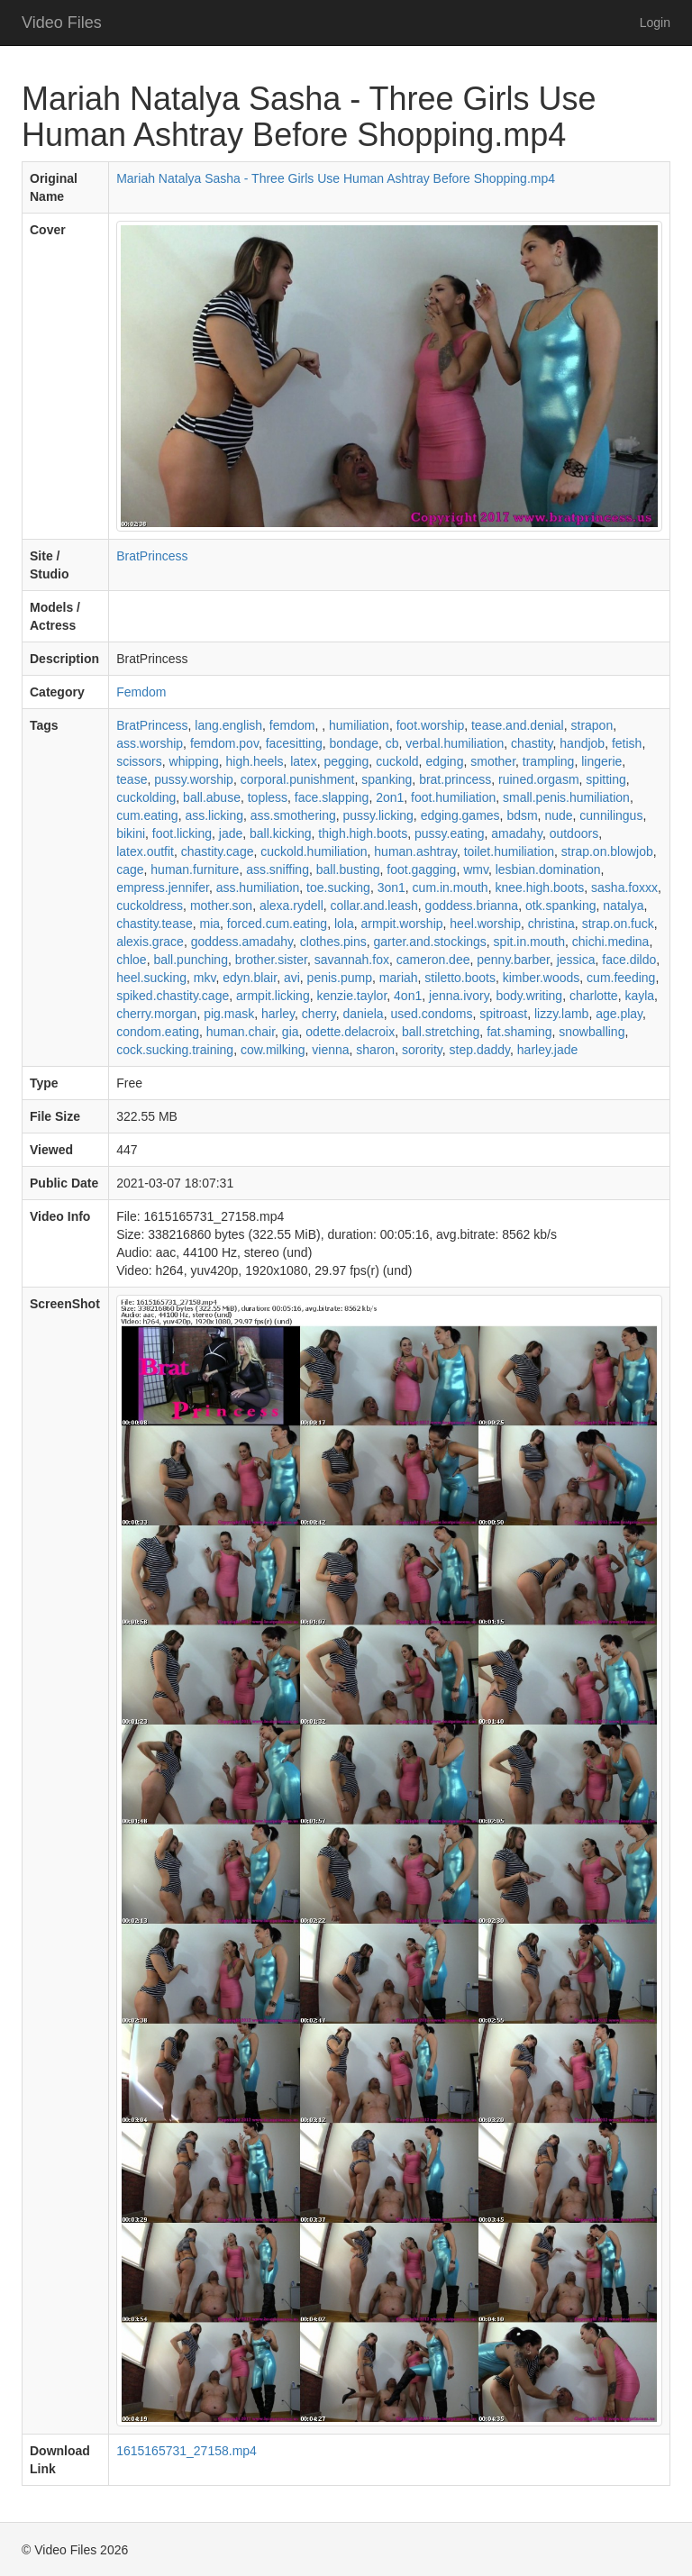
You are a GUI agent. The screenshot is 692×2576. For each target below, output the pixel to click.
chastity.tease (154, 923)
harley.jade (547, 1049)
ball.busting (348, 869)
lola (344, 923)
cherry (319, 1013)
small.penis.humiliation (566, 797)
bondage (353, 743)
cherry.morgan (156, 1013)
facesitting (294, 743)
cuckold (397, 761)
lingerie (601, 761)
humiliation (359, 725)
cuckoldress (149, 905)
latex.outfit (145, 851)
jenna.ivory (459, 995)
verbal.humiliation (454, 743)
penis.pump (339, 977)
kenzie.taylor (351, 995)
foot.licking (182, 833)
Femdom (141, 692)
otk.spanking (560, 905)
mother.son (221, 905)
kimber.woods (541, 977)
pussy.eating (449, 833)
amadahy (516, 833)
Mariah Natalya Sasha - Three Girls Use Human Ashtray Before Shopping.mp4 (335, 178)
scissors (139, 761)
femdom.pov (224, 743)
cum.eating (147, 815)
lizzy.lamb (561, 1013)
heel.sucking (151, 977)
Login (655, 22)
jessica (576, 959)
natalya (623, 905)
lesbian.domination (548, 869)
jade (230, 833)
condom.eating (157, 1031)
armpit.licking (273, 995)
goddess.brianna (472, 905)
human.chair (240, 1031)
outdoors (574, 833)
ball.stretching (440, 1031)
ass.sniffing (277, 869)
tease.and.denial (517, 725)
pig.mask (229, 1013)
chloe (131, 959)
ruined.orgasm (538, 779)
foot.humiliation (453, 797)
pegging (346, 761)
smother (492, 761)
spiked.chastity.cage (172, 995)
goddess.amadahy (242, 941)
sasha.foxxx (624, 887)
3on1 (391, 887)
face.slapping (332, 797)
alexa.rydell (291, 905)
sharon (375, 1049)
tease (131, 779)
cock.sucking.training (174, 1049)
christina (551, 923)
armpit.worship (402, 923)
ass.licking (214, 815)
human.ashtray (415, 851)
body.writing (529, 995)
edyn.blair (250, 977)
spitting (605, 779)
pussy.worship (193, 779)
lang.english (228, 725)
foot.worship (430, 725)
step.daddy (480, 1049)
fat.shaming (519, 1031)
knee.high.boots (539, 887)
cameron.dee (433, 959)
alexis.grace (150, 941)
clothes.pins (333, 941)
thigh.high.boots (362, 833)
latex (303, 761)
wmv (475, 869)
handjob (582, 743)
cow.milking (273, 1049)
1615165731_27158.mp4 (186, 2451)
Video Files (62, 23)
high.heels (255, 761)
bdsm (521, 815)
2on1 (390, 797)
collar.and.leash (374, 905)
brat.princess (455, 779)
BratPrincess (151, 556)
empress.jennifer (162, 887)
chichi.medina (611, 941)
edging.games (460, 815)
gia (290, 1031)
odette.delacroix (350, 1031)
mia (210, 923)
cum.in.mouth (450, 887)
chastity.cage (217, 851)
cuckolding (146, 797)
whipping (194, 761)
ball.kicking (280, 833)
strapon (592, 725)
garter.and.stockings (430, 941)
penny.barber (513, 959)
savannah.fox (351, 959)
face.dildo (629, 959)
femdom (292, 725)
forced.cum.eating (277, 923)
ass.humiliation (258, 887)
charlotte (593, 995)
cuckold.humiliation (313, 851)
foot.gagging (421, 869)
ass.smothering (293, 815)
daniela (363, 1013)
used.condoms (431, 1013)
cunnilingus (610, 815)
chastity (531, 743)
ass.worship (149, 743)
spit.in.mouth (529, 941)
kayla (639, 995)
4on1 (408, 995)
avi (292, 977)
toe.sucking (338, 887)
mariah (398, 977)
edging (444, 761)
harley (278, 1013)
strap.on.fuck (618, 923)
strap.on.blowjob (607, 851)
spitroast (503, 1013)
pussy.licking (378, 815)
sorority (422, 1049)
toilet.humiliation (509, 851)
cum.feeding (621, 977)
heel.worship (485, 923)
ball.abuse (212, 797)
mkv (205, 977)
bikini (130, 833)
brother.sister (271, 959)
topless (267, 797)
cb (392, 743)
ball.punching (190, 959)
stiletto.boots (460, 977)
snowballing (591, 1031)
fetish (627, 743)
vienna (330, 1049)
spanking (386, 779)
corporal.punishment (298, 779)
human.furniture (194, 869)
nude (558, 815)
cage (129, 869)
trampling (549, 761)
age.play (619, 1013)
